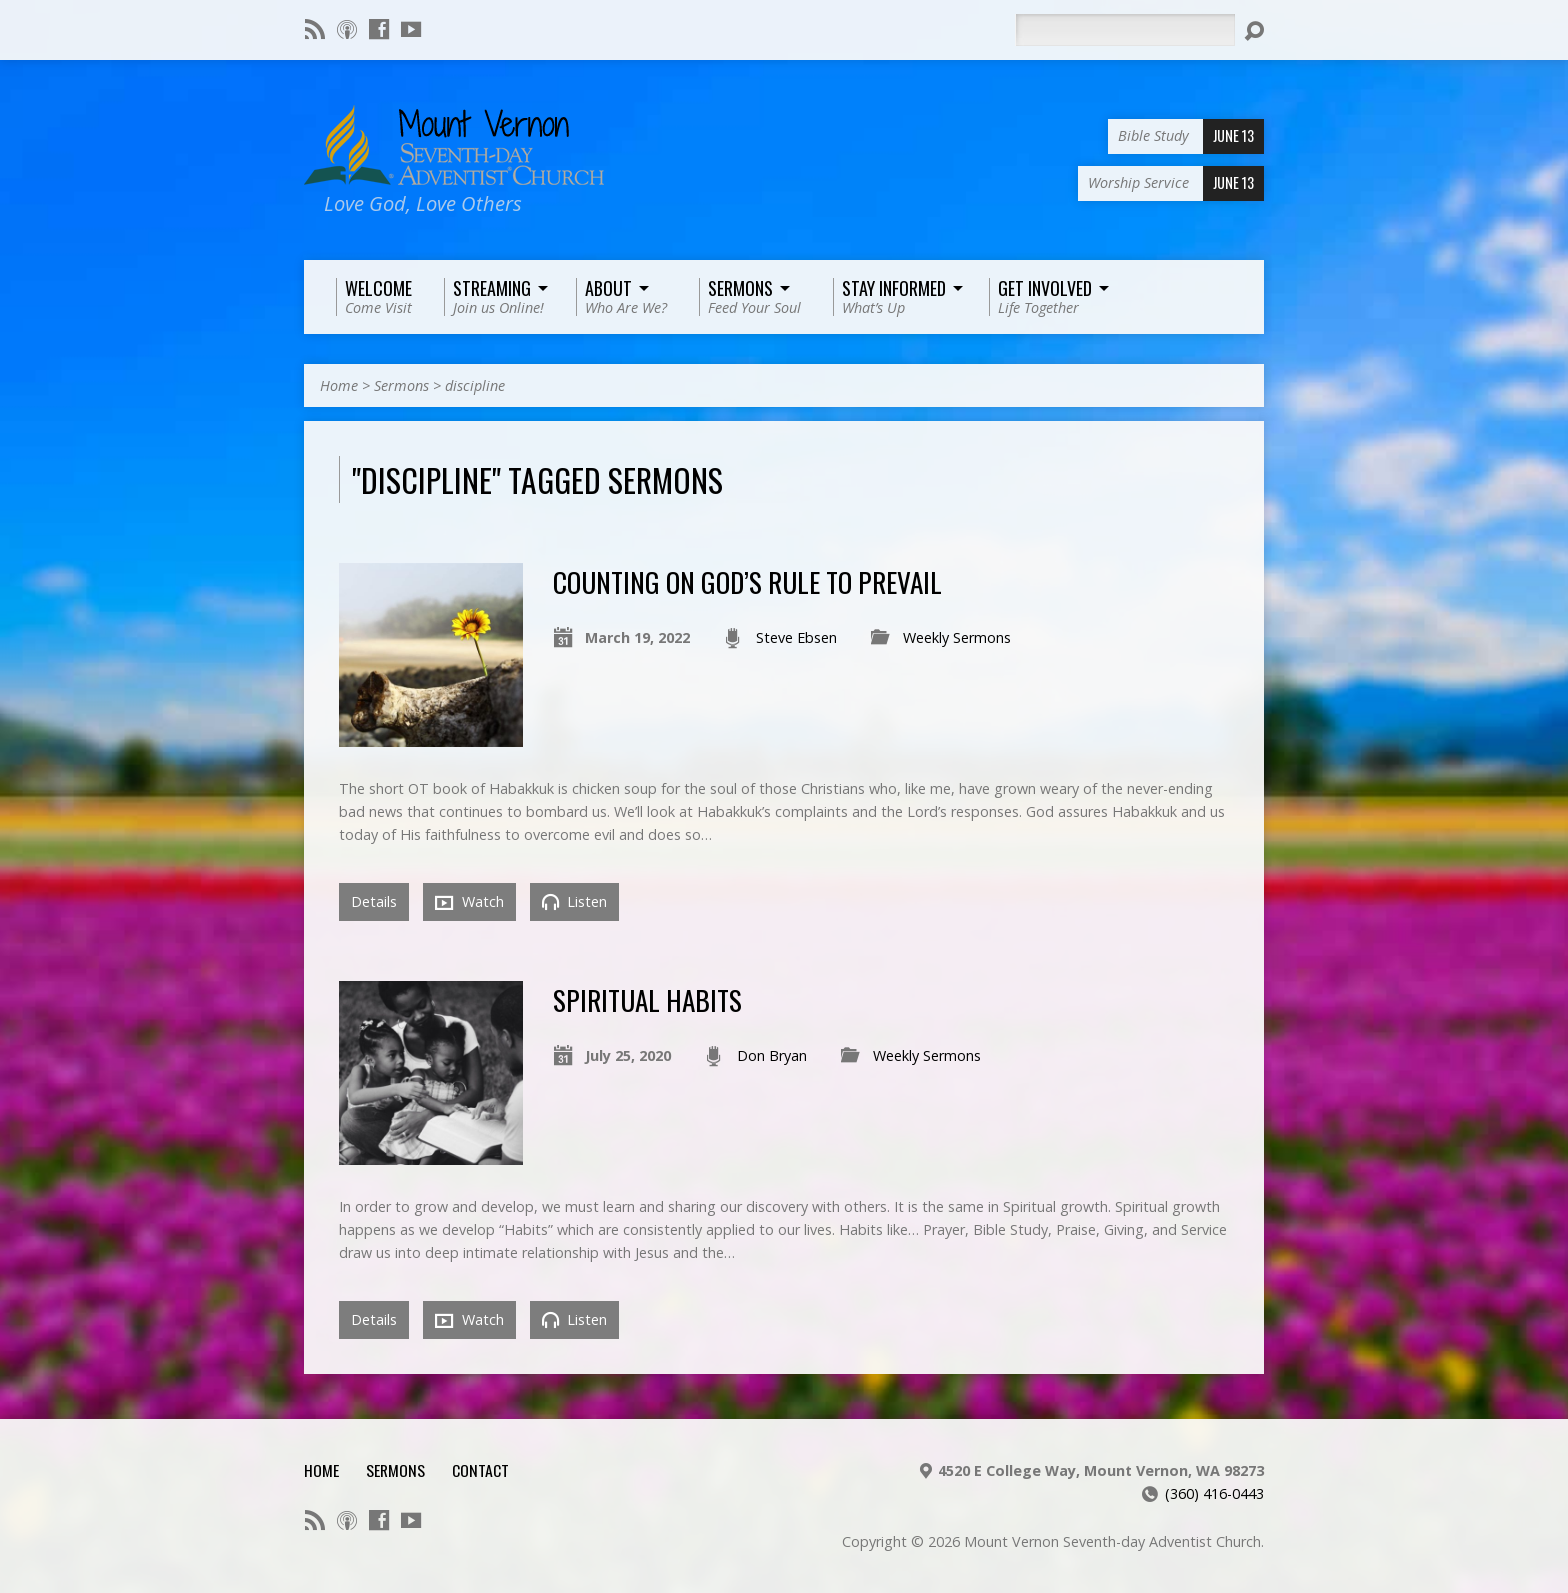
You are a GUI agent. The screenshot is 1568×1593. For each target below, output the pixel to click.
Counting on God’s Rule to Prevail (747, 581)
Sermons (401, 385)
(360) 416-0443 (1214, 1493)
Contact (480, 1470)
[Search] (1125, 30)
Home (339, 385)
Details (374, 901)
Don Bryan (772, 1055)
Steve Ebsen (796, 637)
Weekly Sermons (957, 637)
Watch (469, 902)
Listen (574, 901)
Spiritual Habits (647, 999)
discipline (475, 385)
